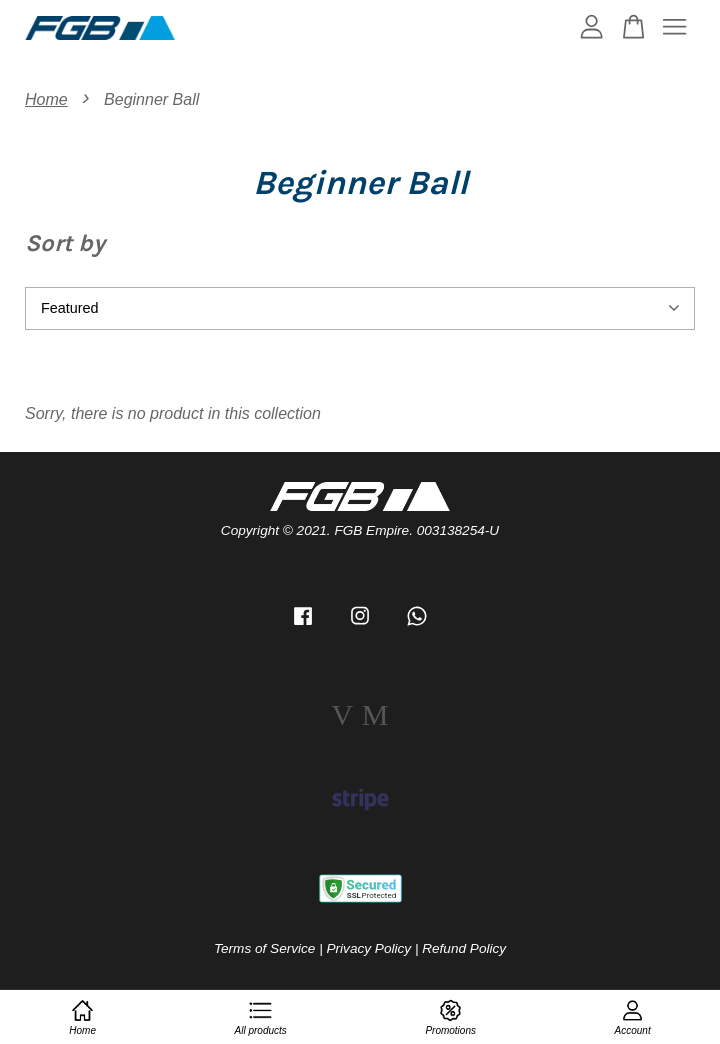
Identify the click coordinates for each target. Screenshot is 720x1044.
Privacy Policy (369, 948)
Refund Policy (464, 948)
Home (46, 99)
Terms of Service (264, 948)
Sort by (65, 243)
